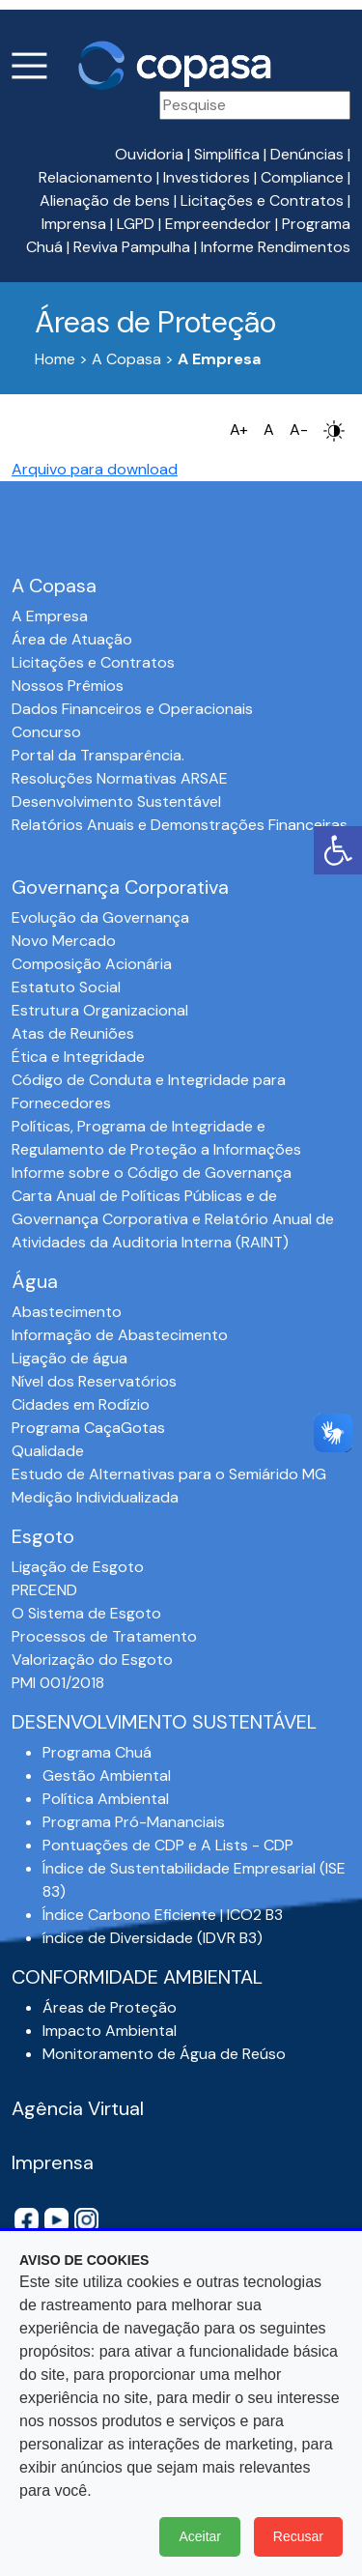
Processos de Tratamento (104, 1636)
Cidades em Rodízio (81, 1404)
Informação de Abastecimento (120, 1335)
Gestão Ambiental (106, 1775)
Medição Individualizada (95, 1497)
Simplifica (227, 154)
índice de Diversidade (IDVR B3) (152, 1938)
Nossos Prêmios (68, 685)
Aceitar (200, 2536)
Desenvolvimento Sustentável (116, 801)
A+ (239, 429)
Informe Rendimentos (275, 247)
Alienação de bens (105, 200)
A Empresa (50, 616)
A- (299, 429)
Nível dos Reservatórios (94, 1381)
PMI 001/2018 (58, 1683)
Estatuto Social (66, 987)
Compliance (302, 177)
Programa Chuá (97, 1752)
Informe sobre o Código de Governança (152, 1172)
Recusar (298, 2536)
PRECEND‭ (44, 1590)
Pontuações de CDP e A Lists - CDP (167, 1845)
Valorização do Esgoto (92, 1659)
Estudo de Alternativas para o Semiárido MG (169, 1474)
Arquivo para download (95, 469)
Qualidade (48, 1451)
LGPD (135, 224)
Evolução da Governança (100, 917)
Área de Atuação (72, 639)
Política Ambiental (105, 1799)
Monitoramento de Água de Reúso (164, 2054)
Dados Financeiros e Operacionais (132, 709)
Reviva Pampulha (131, 247)
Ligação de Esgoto (78, 1567)
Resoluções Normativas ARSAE (120, 778)
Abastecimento (67, 1312)
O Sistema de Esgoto (86, 1613)
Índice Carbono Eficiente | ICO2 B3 (162, 1914)
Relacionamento (96, 177)
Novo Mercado (64, 940)
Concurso (46, 732)
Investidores (206, 177)
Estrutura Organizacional (100, 1010)
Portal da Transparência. (98, 755)
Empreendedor (218, 224)
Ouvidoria (149, 154)
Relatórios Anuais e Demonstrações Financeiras (180, 825)
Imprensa (74, 224)
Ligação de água (69, 1358)
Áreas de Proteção (109, 2007)
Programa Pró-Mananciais (133, 1822)
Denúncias (307, 154)
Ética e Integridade (78, 1056)
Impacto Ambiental (109, 2030)
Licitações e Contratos (262, 200)
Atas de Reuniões (73, 1033)
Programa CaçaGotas (88, 1427)
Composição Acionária (92, 964)
